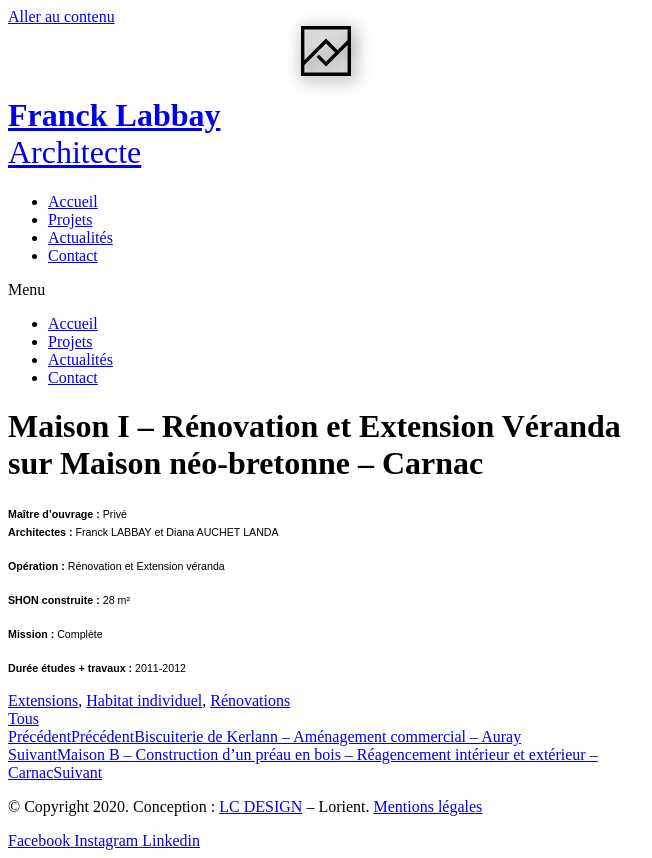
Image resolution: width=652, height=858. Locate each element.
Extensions (43, 700)
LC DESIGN (260, 806)
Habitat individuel (144, 700)
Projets (70, 219)
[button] (326, 290)
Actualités (80, 237)
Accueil (73, 201)
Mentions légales (427, 806)
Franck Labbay (114, 133)
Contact (73, 255)
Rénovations (250, 700)
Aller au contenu (61, 16)
